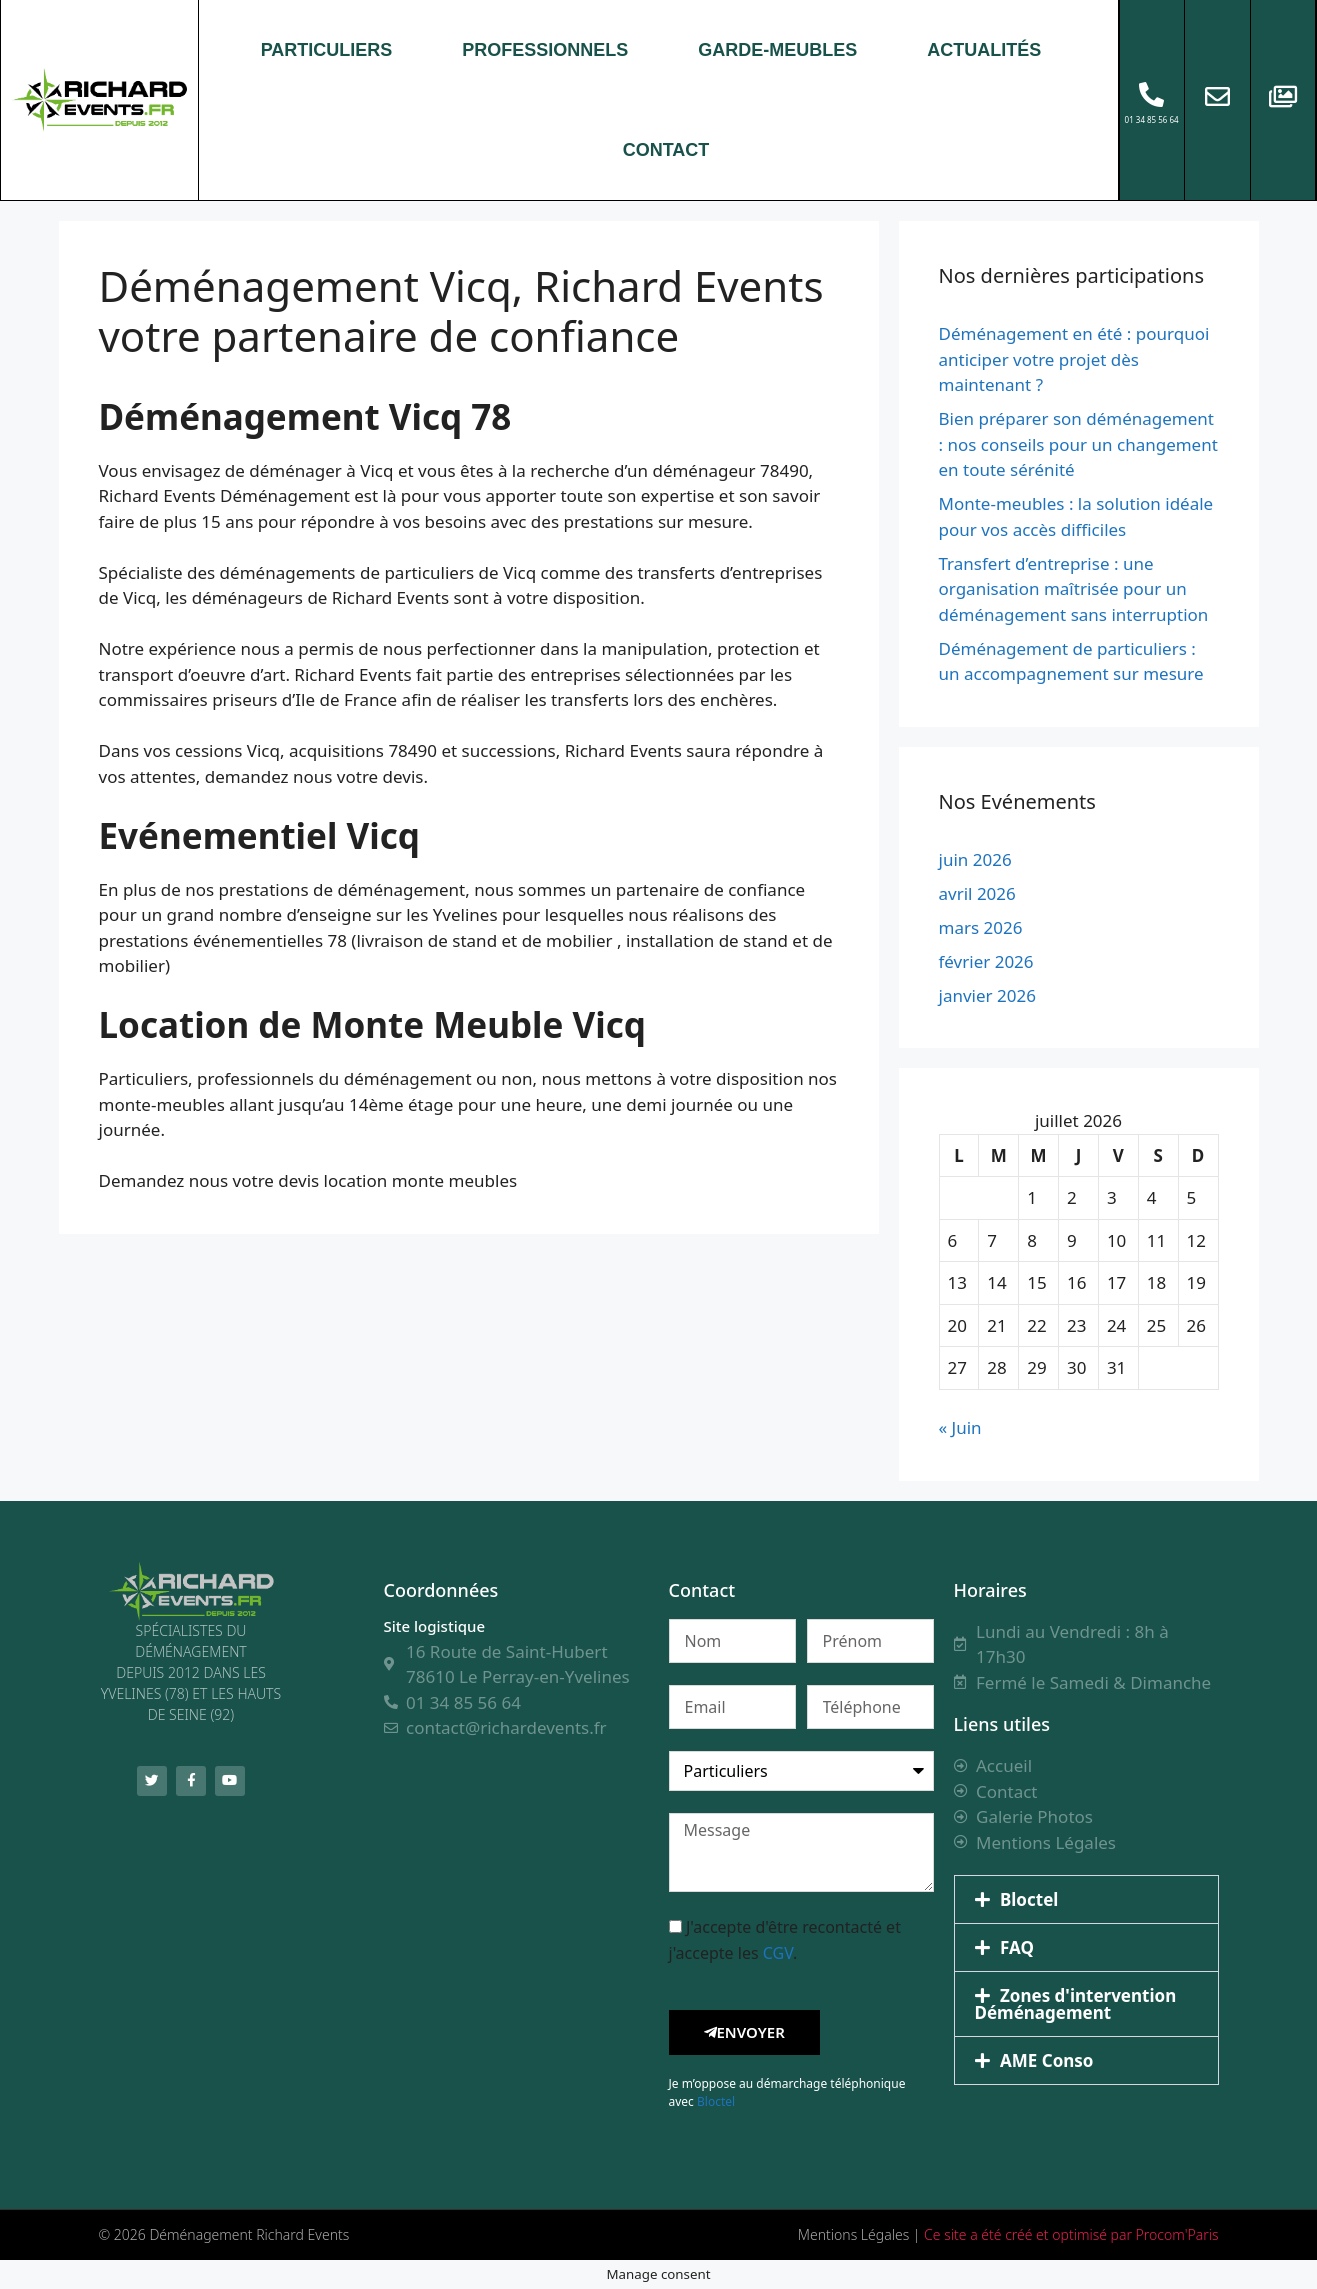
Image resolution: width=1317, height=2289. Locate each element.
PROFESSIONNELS (545, 50)
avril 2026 (977, 892)
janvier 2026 (987, 994)
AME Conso (1046, 2059)
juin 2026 (975, 858)
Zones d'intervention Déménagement (1076, 2003)
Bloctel (716, 2100)
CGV (778, 1952)
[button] (1086, 1898)
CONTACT (666, 150)
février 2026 (986, 960)
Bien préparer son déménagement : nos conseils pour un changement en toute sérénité (1078, 443)
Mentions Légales (853, 2233)
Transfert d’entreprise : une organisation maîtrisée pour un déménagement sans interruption (1074, 588)
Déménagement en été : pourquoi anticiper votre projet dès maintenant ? (1074, 358)
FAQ (1017, 1946)
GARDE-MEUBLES (777, 50)
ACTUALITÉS (984, 50)
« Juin (960, 1426)
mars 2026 (981, 926)
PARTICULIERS (327, 50)
